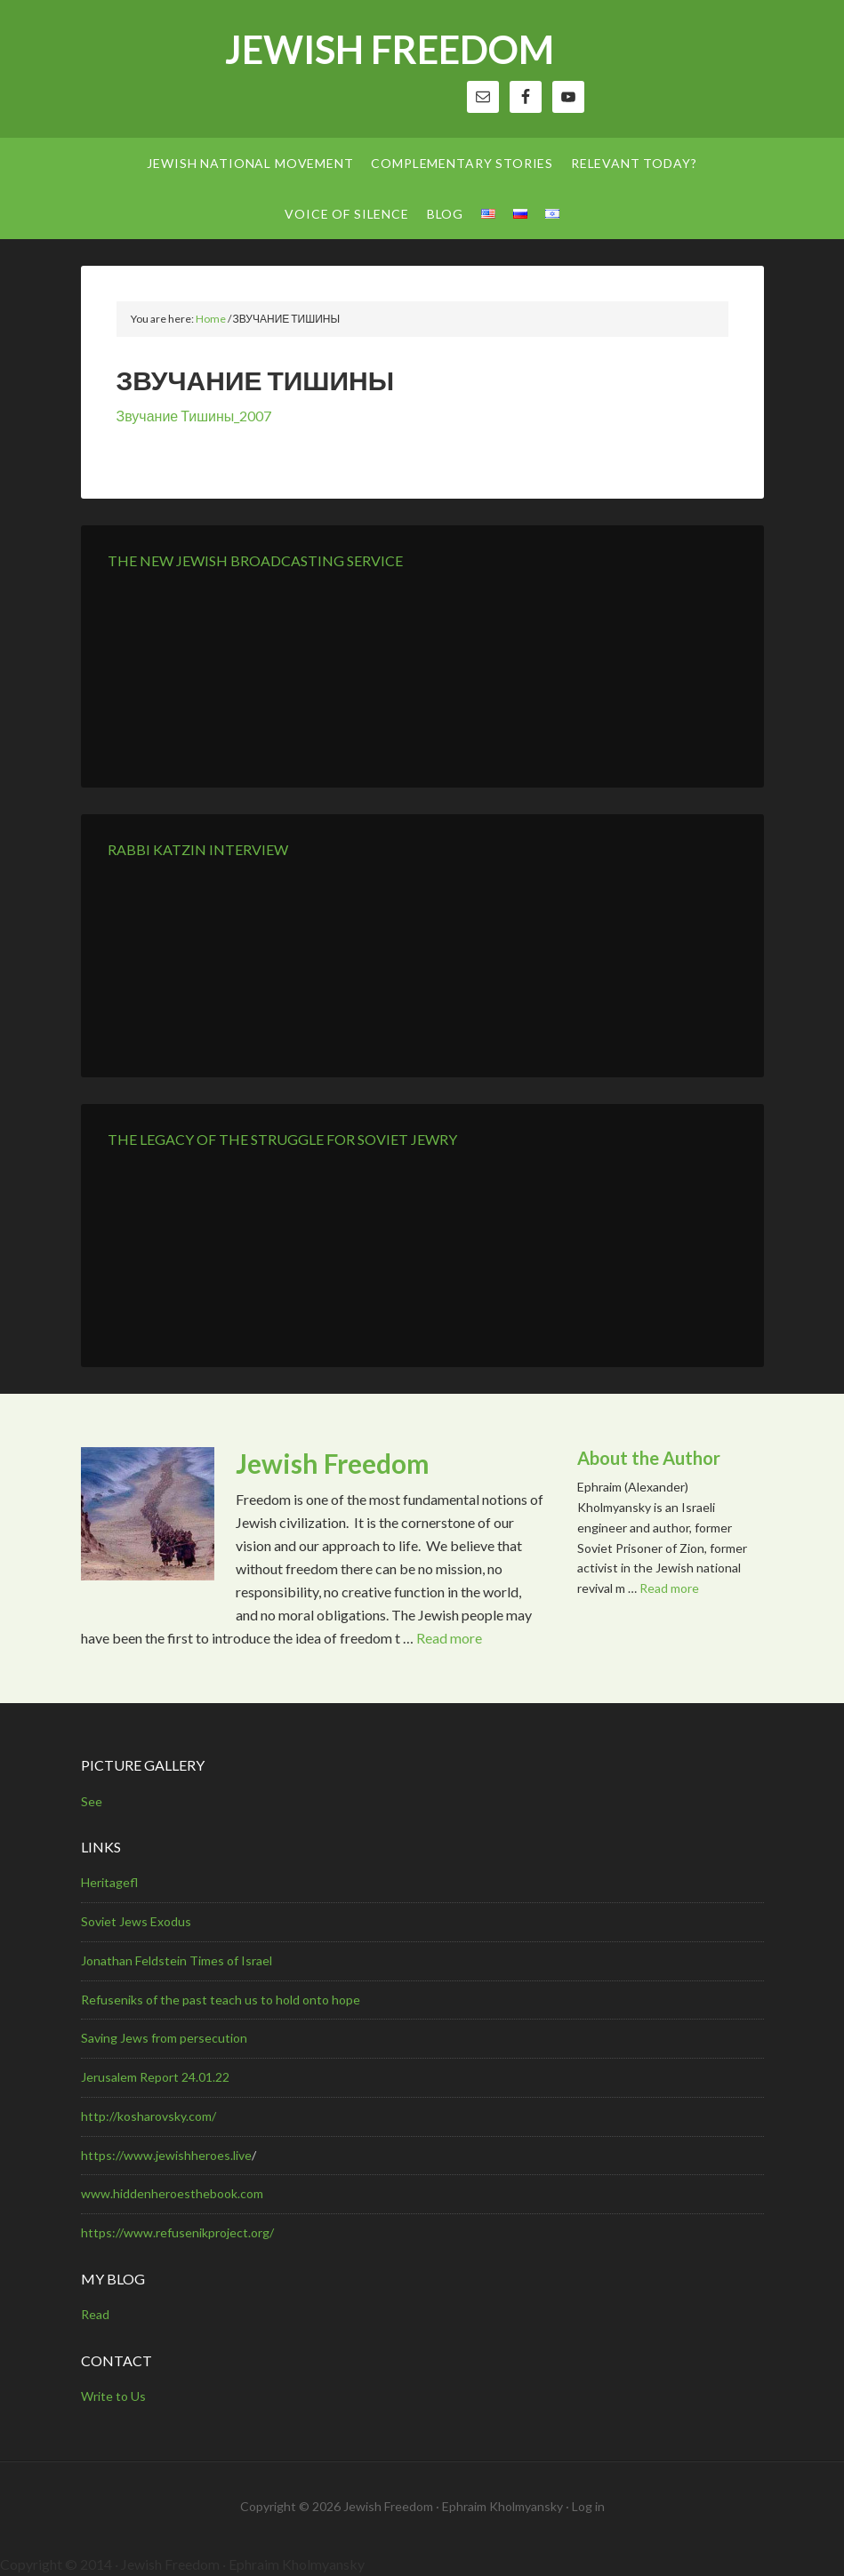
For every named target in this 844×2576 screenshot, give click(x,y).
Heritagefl (109, 1882)
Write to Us (113, 2396)
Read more (449, 1637)
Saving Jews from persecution (164, 2037)
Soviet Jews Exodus (136, 1921)
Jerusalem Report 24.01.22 (155, 2076)
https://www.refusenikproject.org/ (177, 2232)
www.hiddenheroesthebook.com (172, 2193)
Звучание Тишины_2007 (194, 415)
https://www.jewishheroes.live (166, 2155)
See (91, 1801)
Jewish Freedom (389, 49)
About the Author (648, 1457)
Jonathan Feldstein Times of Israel (176, 1960)
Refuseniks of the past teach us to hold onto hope (220, 1999)
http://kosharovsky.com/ (148, 2116)
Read (95, 2314)
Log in (588, 2506)
